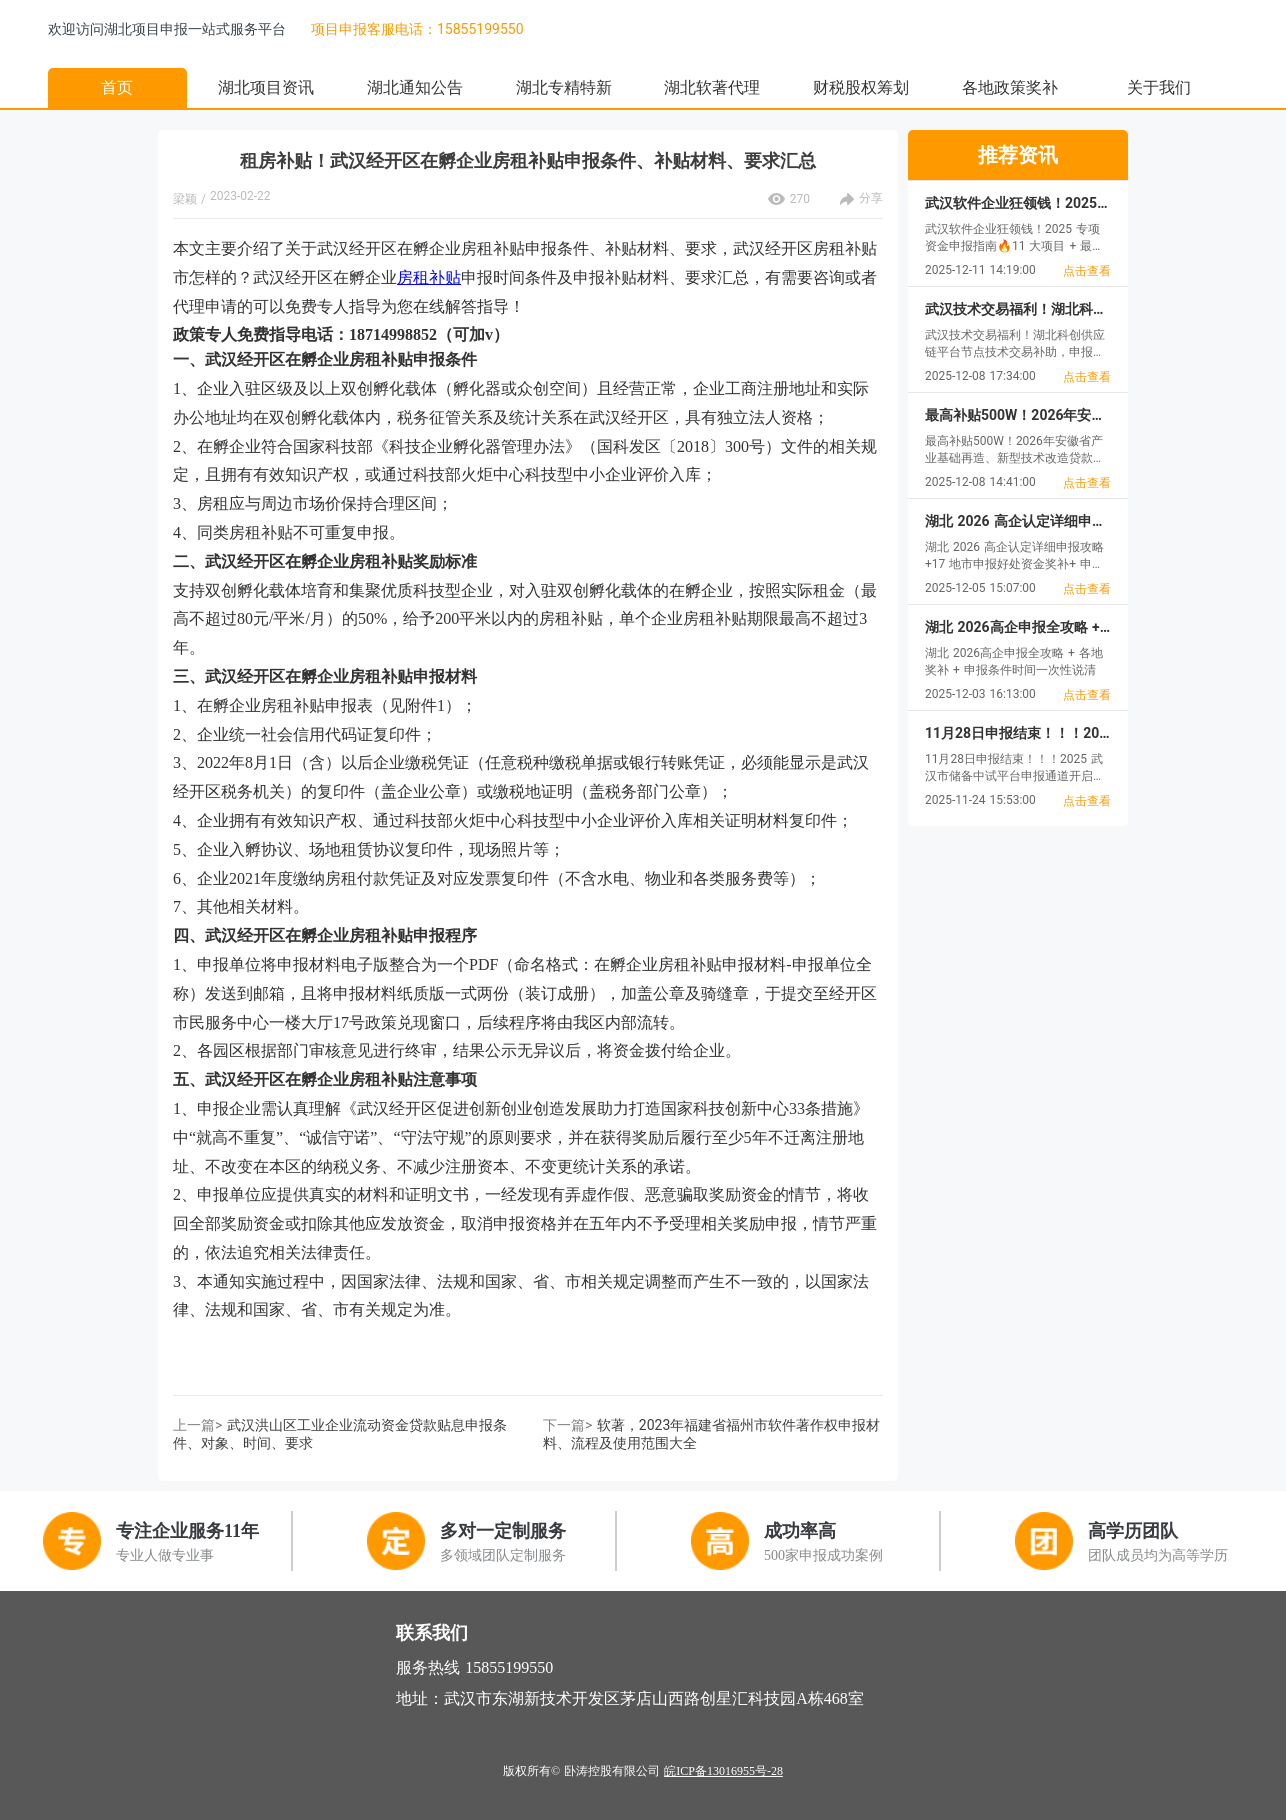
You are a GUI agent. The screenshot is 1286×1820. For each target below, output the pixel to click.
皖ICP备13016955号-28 (723, 1771)
